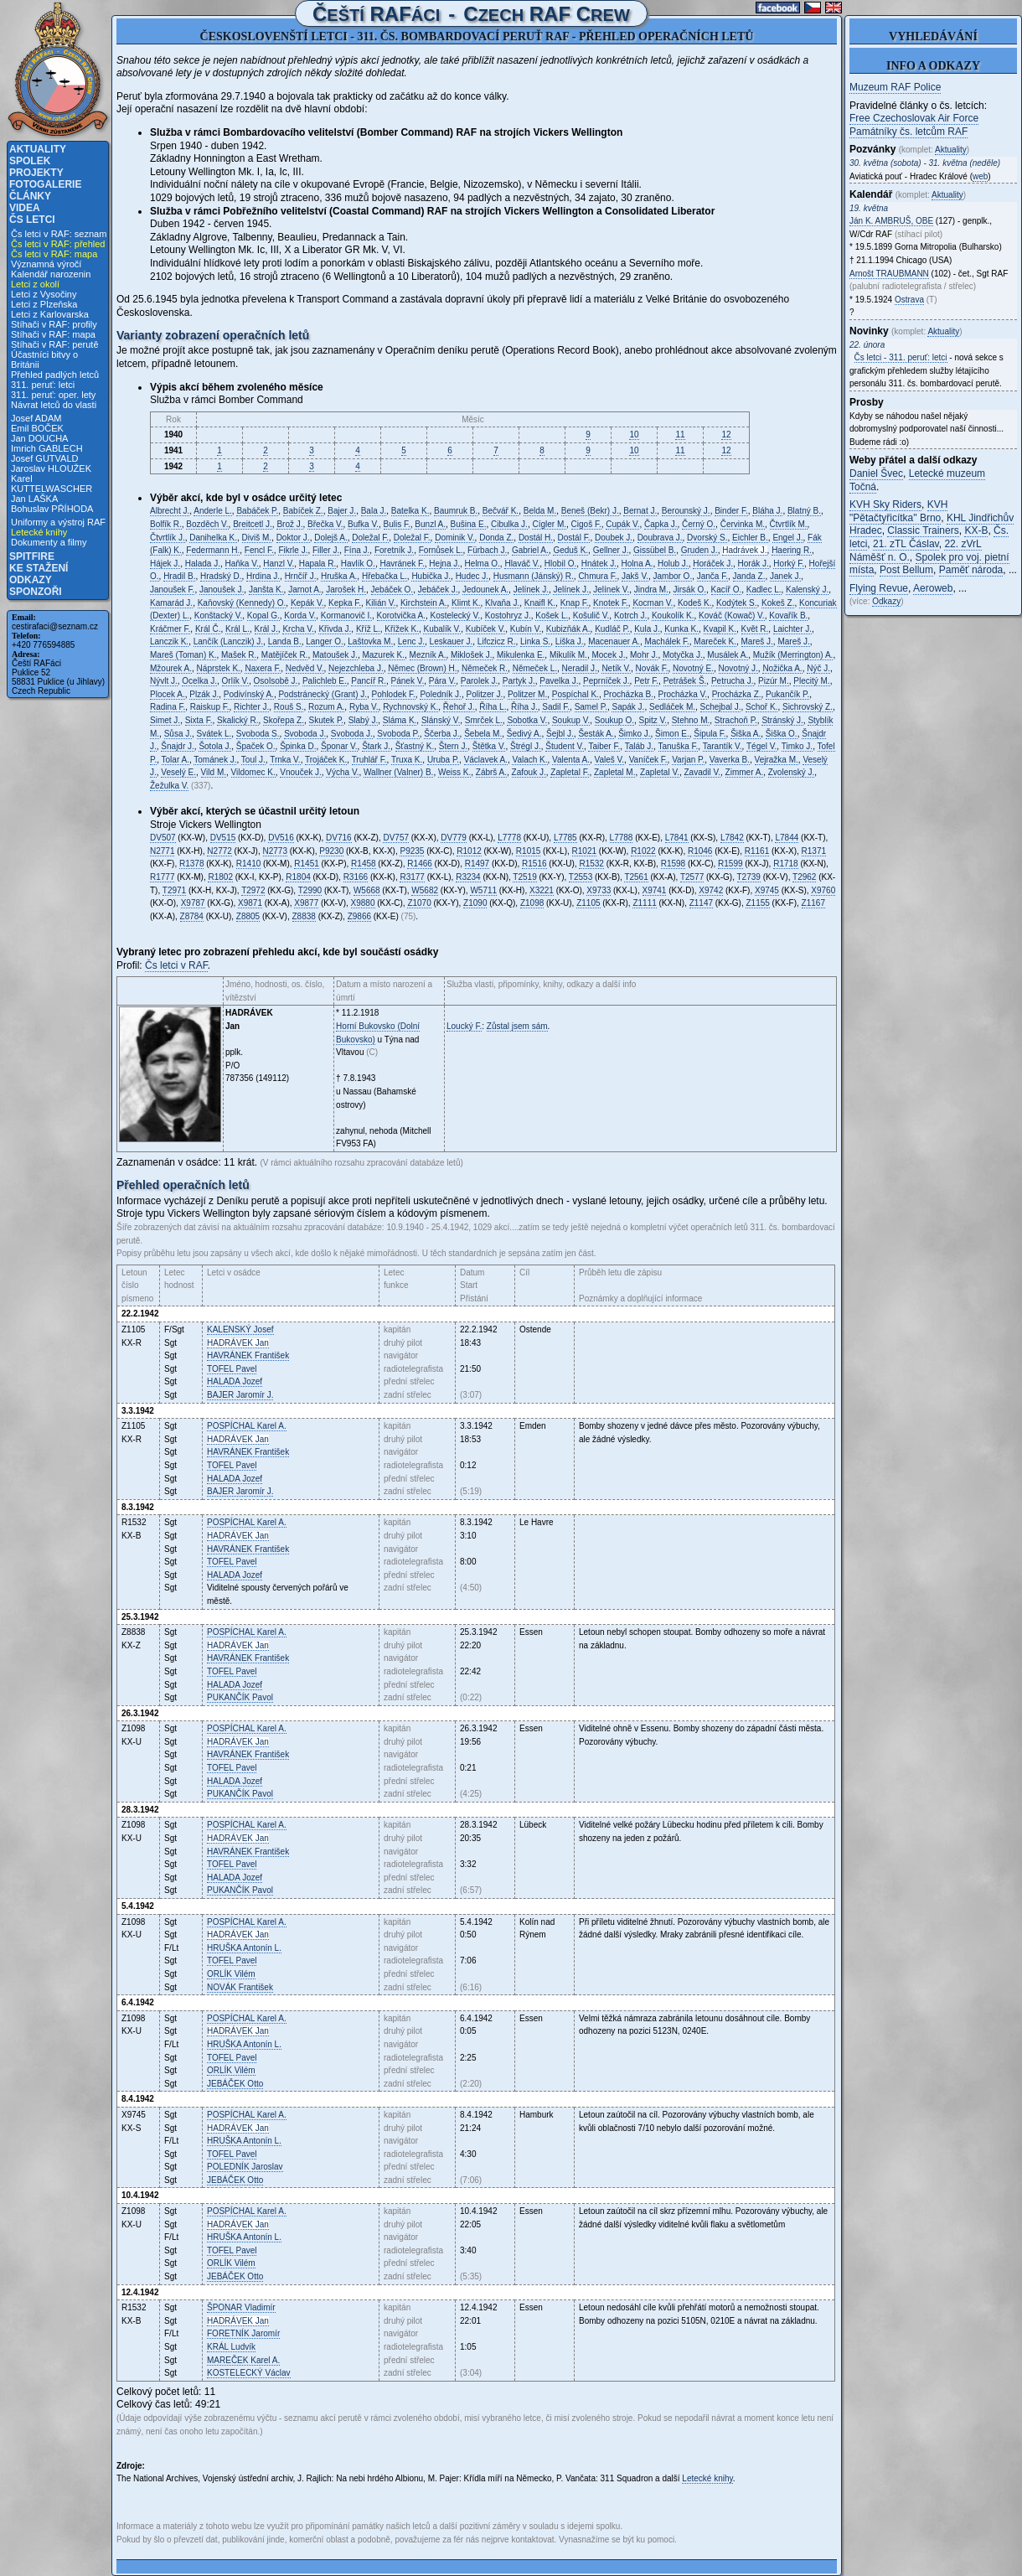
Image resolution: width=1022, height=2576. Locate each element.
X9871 (250, 903)
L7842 (732, 837)
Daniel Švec (876, 473)
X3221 (541, 890)
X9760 (823, 890)
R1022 (643, 851)
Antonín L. (244, 1948)
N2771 (162, 851)
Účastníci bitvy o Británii (44, 359)
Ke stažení (38, 568)
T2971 (174, 890)
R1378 (191, 863)
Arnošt (889, 273)
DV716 (339, 837)
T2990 (310, 890)
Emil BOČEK (37, 428)
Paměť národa (971, 570)
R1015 (528, 851)
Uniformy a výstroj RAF (58, 522)
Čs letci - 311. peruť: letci (900, 357)
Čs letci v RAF (176, 965)
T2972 (253, 890)
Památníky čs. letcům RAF (908, 131)
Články (30, 196)
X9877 (306, 903)
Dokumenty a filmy (48, 542)
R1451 (306, 863)
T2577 (692, 877)
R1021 (584, 851)
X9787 (193, 903)
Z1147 (701, 903)
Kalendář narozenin (50, 274)
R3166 (355, 877)
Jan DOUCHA (39, 438)
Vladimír (241, 2307)
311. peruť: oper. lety (53, 395)
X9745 (767, 890)
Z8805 (248, 916)
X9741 (655, 890)
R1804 (298, 877)
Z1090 (475, 903)
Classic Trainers (922, 530)
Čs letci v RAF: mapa (54, 254)
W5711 (483, 890)
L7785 (565, 837)
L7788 (621, 837)
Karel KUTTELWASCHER (51, 483)
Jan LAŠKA (34, 499)
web (980, 176)
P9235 (412, 851)
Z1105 (588, 903)
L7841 (677, 837)
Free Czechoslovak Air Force (913, 118)
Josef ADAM (36, 418)
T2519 (524, 877)
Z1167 (813, 903)
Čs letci (32, 219)
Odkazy (30, 580)
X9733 (598, 890)
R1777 (162, 877)
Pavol (240, 1697)
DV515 (223, 837)
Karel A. (246, 1425)
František (248, 1355)
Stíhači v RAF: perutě (55, 344)
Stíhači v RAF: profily (54, 324)
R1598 (673, 863)
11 (679, 434)
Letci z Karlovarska (50, 314)
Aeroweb (932, 588)
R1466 (419, 863)
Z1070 (419, 903)
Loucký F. (464, 1026)
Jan (238, 1342)
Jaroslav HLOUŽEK (51, 468)
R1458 (363, 863)
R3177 (412, 877)
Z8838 (304, 916)
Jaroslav (245, 2166)
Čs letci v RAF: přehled (58, 244)
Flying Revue (878, 588)
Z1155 (757, 903)
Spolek (29, 161)
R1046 (700, 851)
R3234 (468, 877)
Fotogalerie (45, 184)
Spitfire (31, 556)
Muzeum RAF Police (895, 87)
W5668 (367, 890)
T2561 (636, 877)
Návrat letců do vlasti (53, 405)
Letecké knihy (39, 532)
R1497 (477, 863)
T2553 (580, 877)
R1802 (220, 877)
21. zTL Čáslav (906, 544)
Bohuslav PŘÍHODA (52, 509)
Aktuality (37, 149)
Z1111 (644, 903)
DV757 (396, 837)
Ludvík (231, 2346)
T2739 (749, 877)
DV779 (454, 837)
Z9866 (359, 916)
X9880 (363, 903)
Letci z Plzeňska (44, 304)
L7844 (786, 837)
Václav (249, 2372)
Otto (235, 2083)
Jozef (234, 1381)
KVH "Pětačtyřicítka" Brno (898, 511)
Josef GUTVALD (45, 458)
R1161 (757, 851)
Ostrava (909, 299)
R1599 (730, 863)
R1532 (591, 863)
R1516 (534, 863)
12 (725, 434)
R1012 (469, 851)
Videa (24, 208)
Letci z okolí (35, 284)
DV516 (281, 837)
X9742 (711, 890)
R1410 (248, 863)
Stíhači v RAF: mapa (53, 334)
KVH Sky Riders (885, 504)
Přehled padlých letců (55, 375)
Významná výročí (46, 264)
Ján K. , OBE (891, 220)
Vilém (231, 1974)
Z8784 (192, 916)
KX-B (976, 530)
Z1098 (532, 903)
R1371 (814, 851)
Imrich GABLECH (47, 448)
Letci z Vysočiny (43, 294)
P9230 (331, 851)
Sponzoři (35, 591)
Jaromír (243, 2333)
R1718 (785, 863)
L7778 (509, 837)
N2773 (275, 851)
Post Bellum (906, 570)
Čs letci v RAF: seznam (58, 234)
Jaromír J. (240, 1394)
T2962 (804, 877)
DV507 (163, 837)
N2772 (219, 851)
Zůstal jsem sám (517, 1026)
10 (633, 434)
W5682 (424, 890)
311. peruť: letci (43, 385)
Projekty (36, 172)
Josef (240, 1329)
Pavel (231, 1368)
